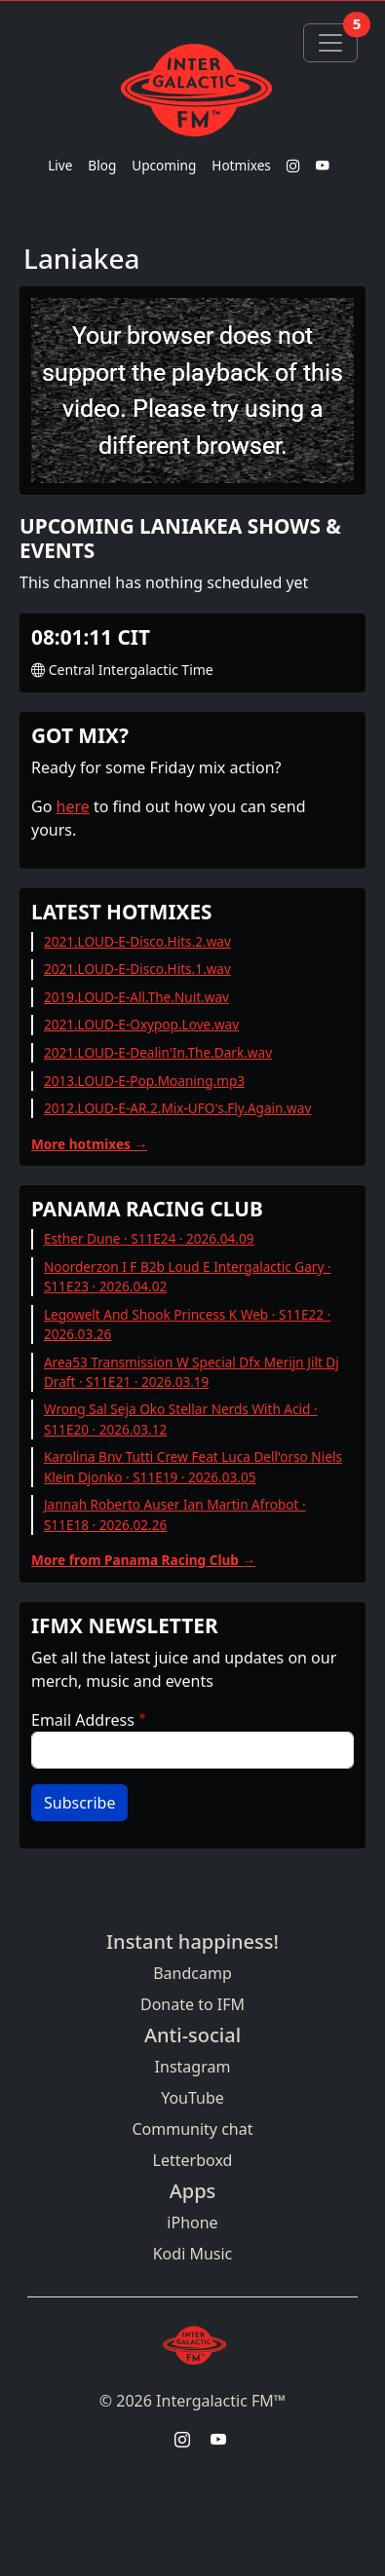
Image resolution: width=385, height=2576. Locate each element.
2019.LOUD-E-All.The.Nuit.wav (136, 997)
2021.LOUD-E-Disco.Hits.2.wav (137, 941)
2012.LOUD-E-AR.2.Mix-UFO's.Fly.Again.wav (177, 1108)
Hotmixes (241, 165)
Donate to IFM (192, 2004)
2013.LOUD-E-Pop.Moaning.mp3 (144, 1080)
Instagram (193, 2066)
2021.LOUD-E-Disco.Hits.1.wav (137, 968)
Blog (102, 165)
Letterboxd (193, 2160)
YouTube (192, 2098)
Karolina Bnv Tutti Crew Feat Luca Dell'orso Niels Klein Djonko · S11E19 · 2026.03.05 (193, 1466)
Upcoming (164, 165)
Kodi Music (193, 2253)
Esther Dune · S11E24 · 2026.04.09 (149, 1238)
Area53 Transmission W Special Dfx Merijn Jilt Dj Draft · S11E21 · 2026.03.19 (191, 1372)
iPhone (192, 2222)
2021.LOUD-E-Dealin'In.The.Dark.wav (158, 1052)
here (73, 806)
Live (60, 165)
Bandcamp (192, 1973)
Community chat (192, 2129)
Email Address (83, 1720)
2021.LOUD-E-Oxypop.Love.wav (141, 1024)
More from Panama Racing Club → (143, 1559)
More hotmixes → (89, 1144)
